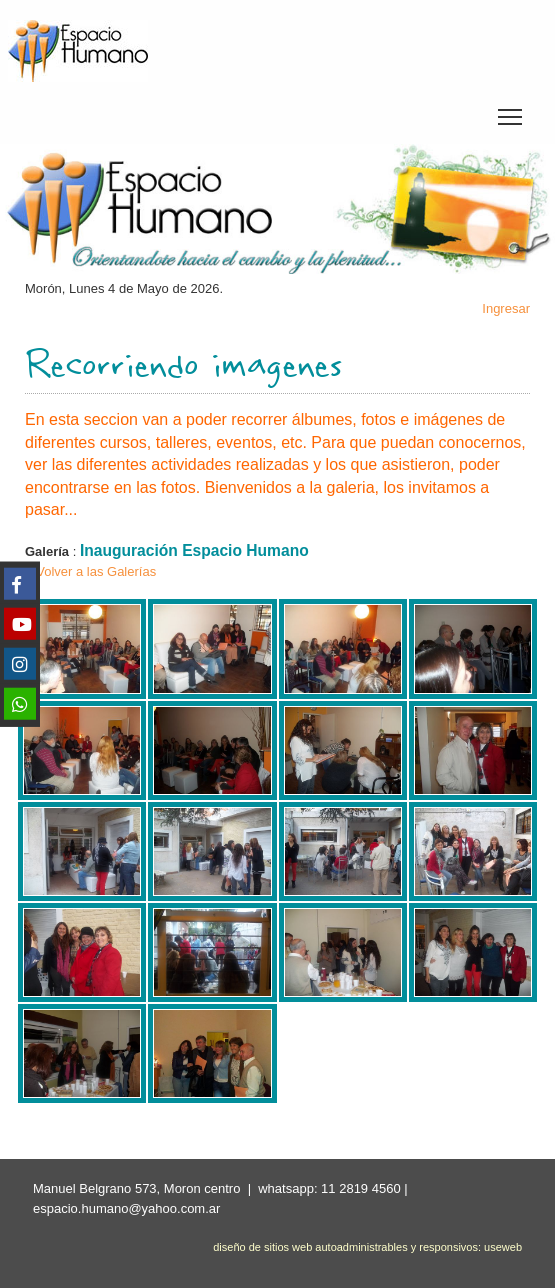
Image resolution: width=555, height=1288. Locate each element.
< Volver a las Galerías (90, 571)
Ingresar (506, 308)
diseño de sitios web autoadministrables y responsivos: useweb (367, 1247)
